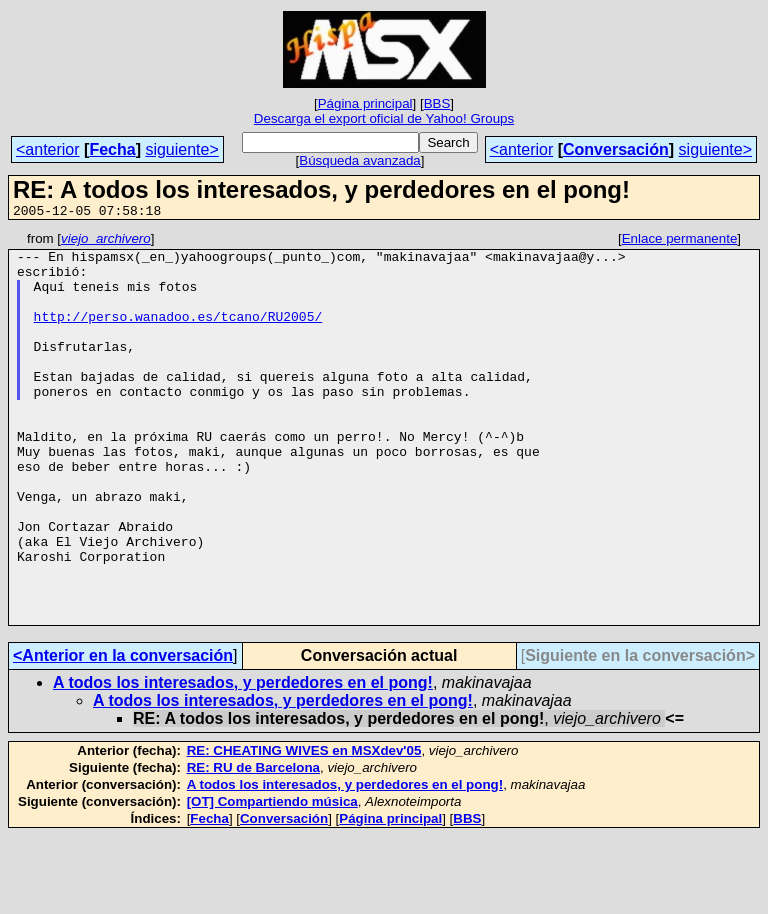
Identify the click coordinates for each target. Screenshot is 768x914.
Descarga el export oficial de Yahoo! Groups (384, 118)
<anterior (48, 149)
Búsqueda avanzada (360, 160)
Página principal (365, 103)
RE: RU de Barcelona (253, 845)
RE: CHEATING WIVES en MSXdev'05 (304, 828)
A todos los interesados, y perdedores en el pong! (243, 760)
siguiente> (181, 149)
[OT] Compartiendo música (272, 879)
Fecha (112, 149)
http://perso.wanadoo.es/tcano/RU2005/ (178, 334)
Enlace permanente (680, 241)
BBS (437, 103)
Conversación (616, 149)
